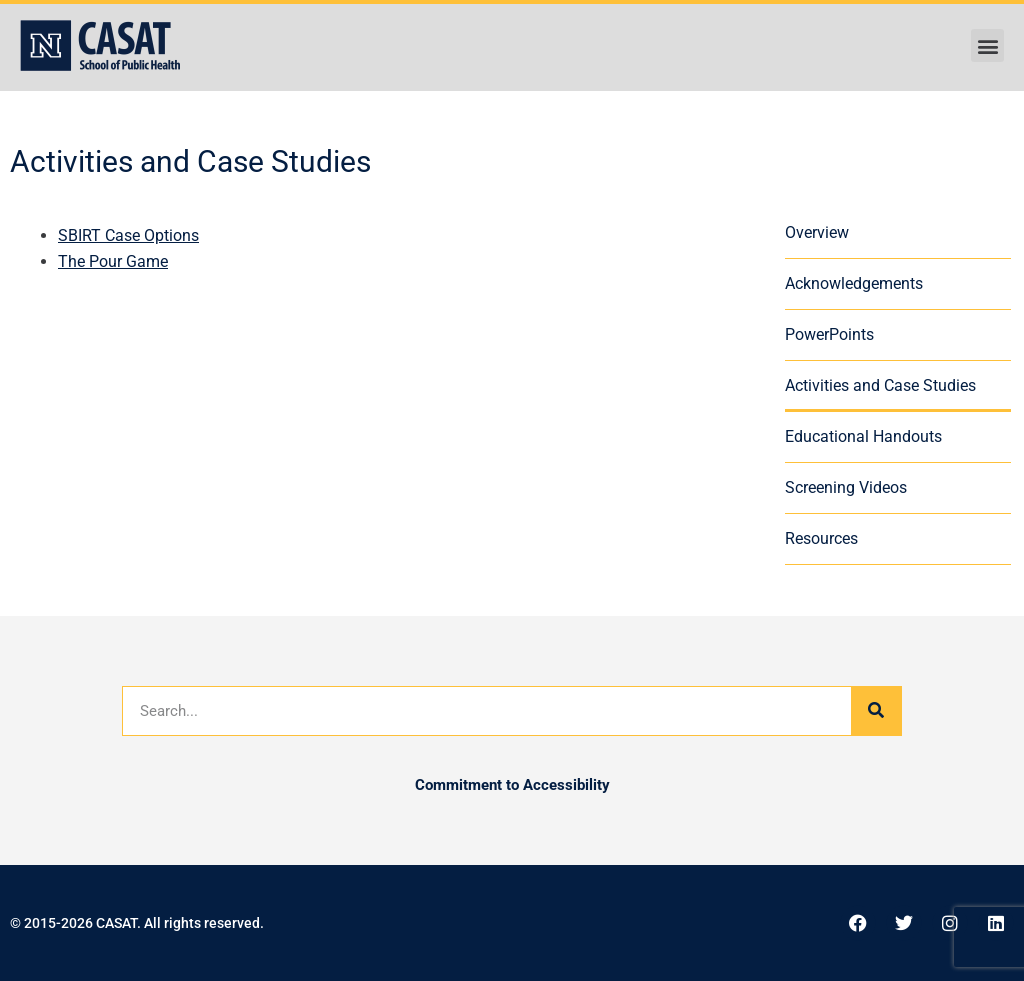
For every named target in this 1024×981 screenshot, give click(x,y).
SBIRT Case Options (128, 235)
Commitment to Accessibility (512, 785)
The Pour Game (113, 261)
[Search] (876, 711)
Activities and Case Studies (880, 385)
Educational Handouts (863, 436)
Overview (817, 232)
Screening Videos (846, 487)
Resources (821, 538)
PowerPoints (829, 334)
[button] (987, 45)
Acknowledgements (854, 283)
